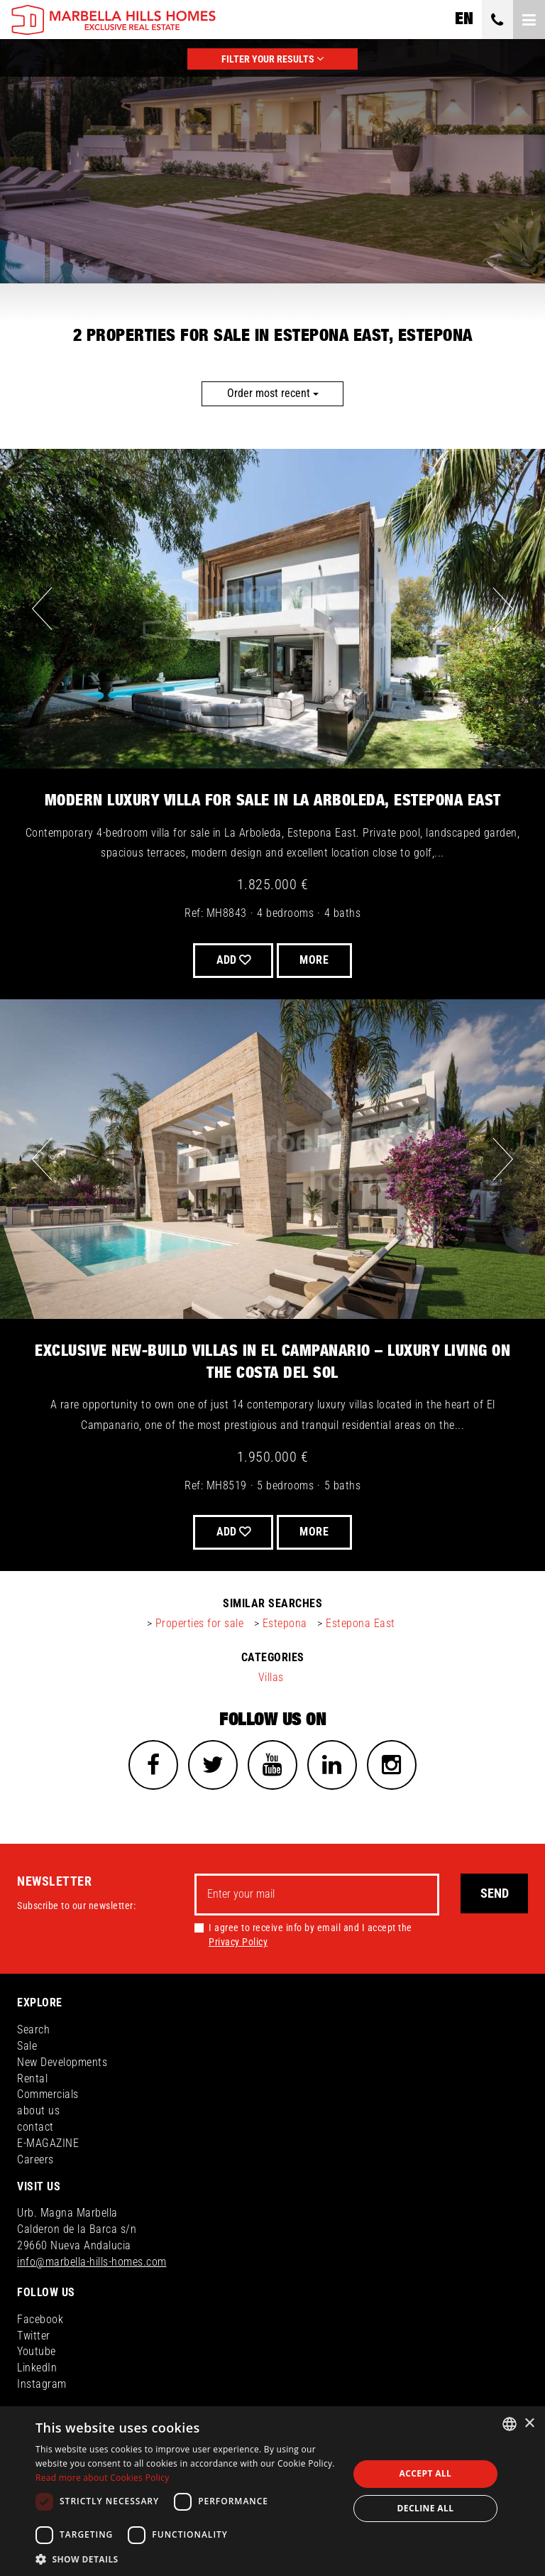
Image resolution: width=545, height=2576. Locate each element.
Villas (271, 1677)
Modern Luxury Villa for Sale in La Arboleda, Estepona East (273, 800)
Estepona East (360, 1623)
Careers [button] (35, 2159)
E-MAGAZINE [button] (48, 2143)
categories (272, 1657)
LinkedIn (37, 2368)
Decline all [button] (425, 2508)
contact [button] (35, 2127)
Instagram (42, 2384)
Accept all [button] (426, 2473)
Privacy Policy (238, 1942)
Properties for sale (199, 1623)
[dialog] (272, 2491)
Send (494, 1893)
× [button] (529, 2423)
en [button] (464, 19)
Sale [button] (27, 2046)
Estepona (285, 1623)
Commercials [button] (48, 2095)
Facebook (40, 2319)
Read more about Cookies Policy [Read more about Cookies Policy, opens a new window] (102, 2478)
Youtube (36, 2352)
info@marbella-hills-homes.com (92, 2261)
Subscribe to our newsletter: (76, 1906)
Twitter (33, 2335)
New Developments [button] (62, 2062)
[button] (187, 2558)
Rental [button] (32, 2078)
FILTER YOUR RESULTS (272, 59)
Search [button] (33, 2029)
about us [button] (38, 2111)
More (314, 960)
